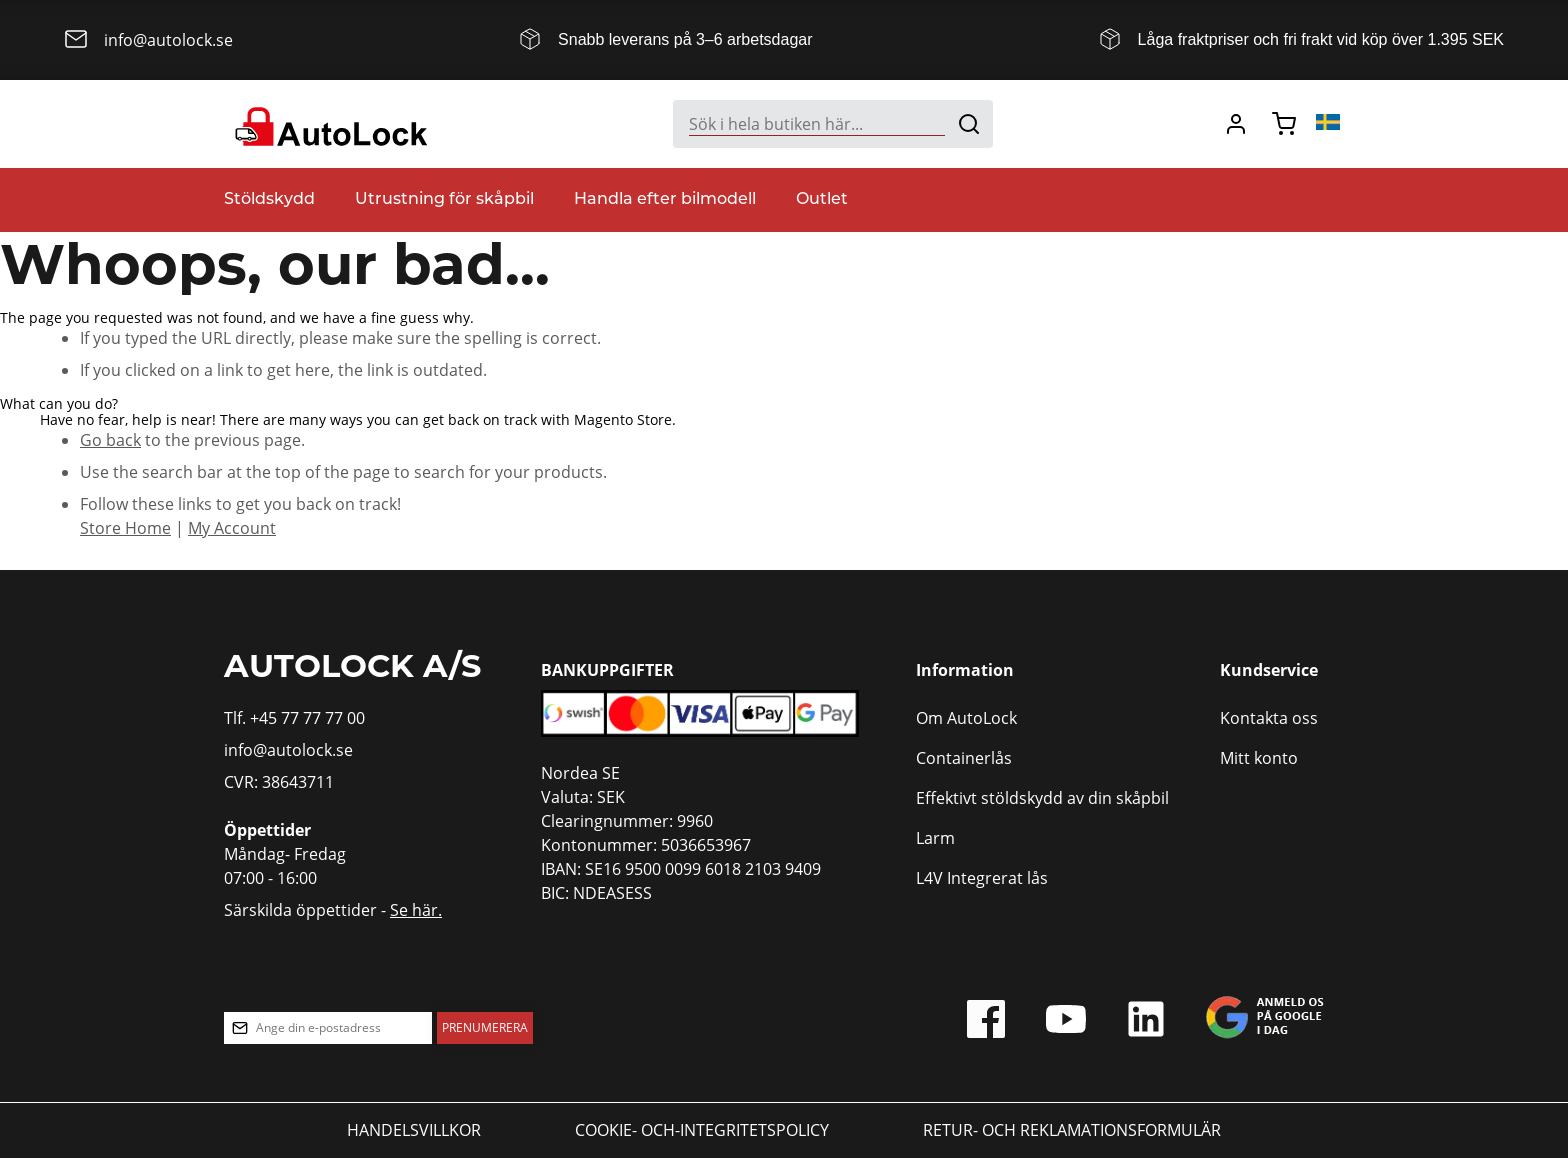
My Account (232, 528)
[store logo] (328, 124)
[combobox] (833, 124)
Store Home (125, 528)
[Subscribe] (485, 1028)
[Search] (969, 124)
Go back (110, 440)
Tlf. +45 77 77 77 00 (294, 718)
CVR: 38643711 (279, 782)
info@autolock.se (288, 750)
